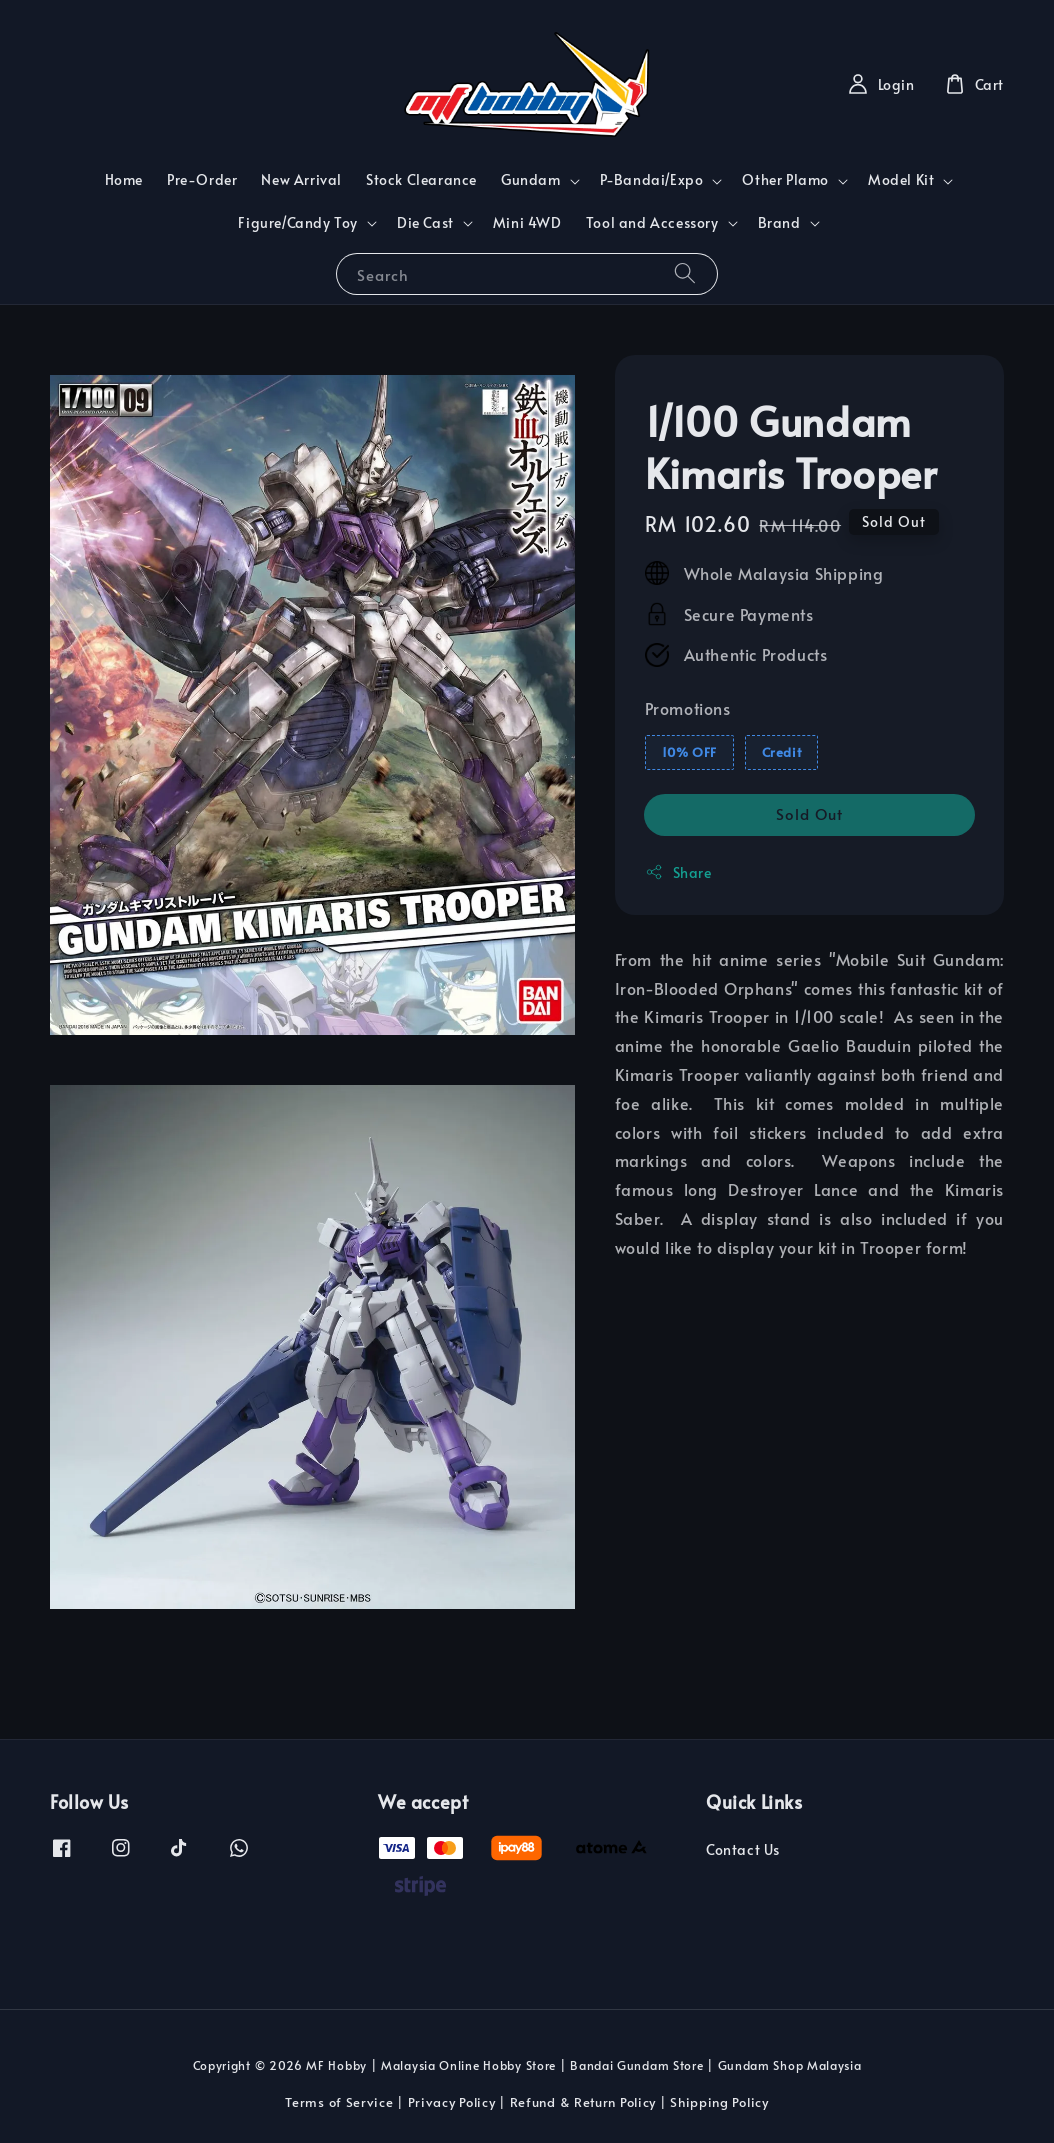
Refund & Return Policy (583, 2102)
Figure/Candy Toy (298, 223)
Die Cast (425, 223)
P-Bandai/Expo (652, 180)
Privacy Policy (452, 2102)
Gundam (531, 180)
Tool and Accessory (652, 223)
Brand (779, 223)
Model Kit (901, 180)
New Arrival (301, 179)
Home (124, 179)
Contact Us (743, 1850)
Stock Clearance (421, 179)
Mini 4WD (527, 222)
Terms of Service (339, 2102)
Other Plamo (785, 180)
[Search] (685, 273)
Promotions (688, 708)
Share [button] (678, 872)
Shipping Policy (719, 2102)
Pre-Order (202, 179)
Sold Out (809, 813)
